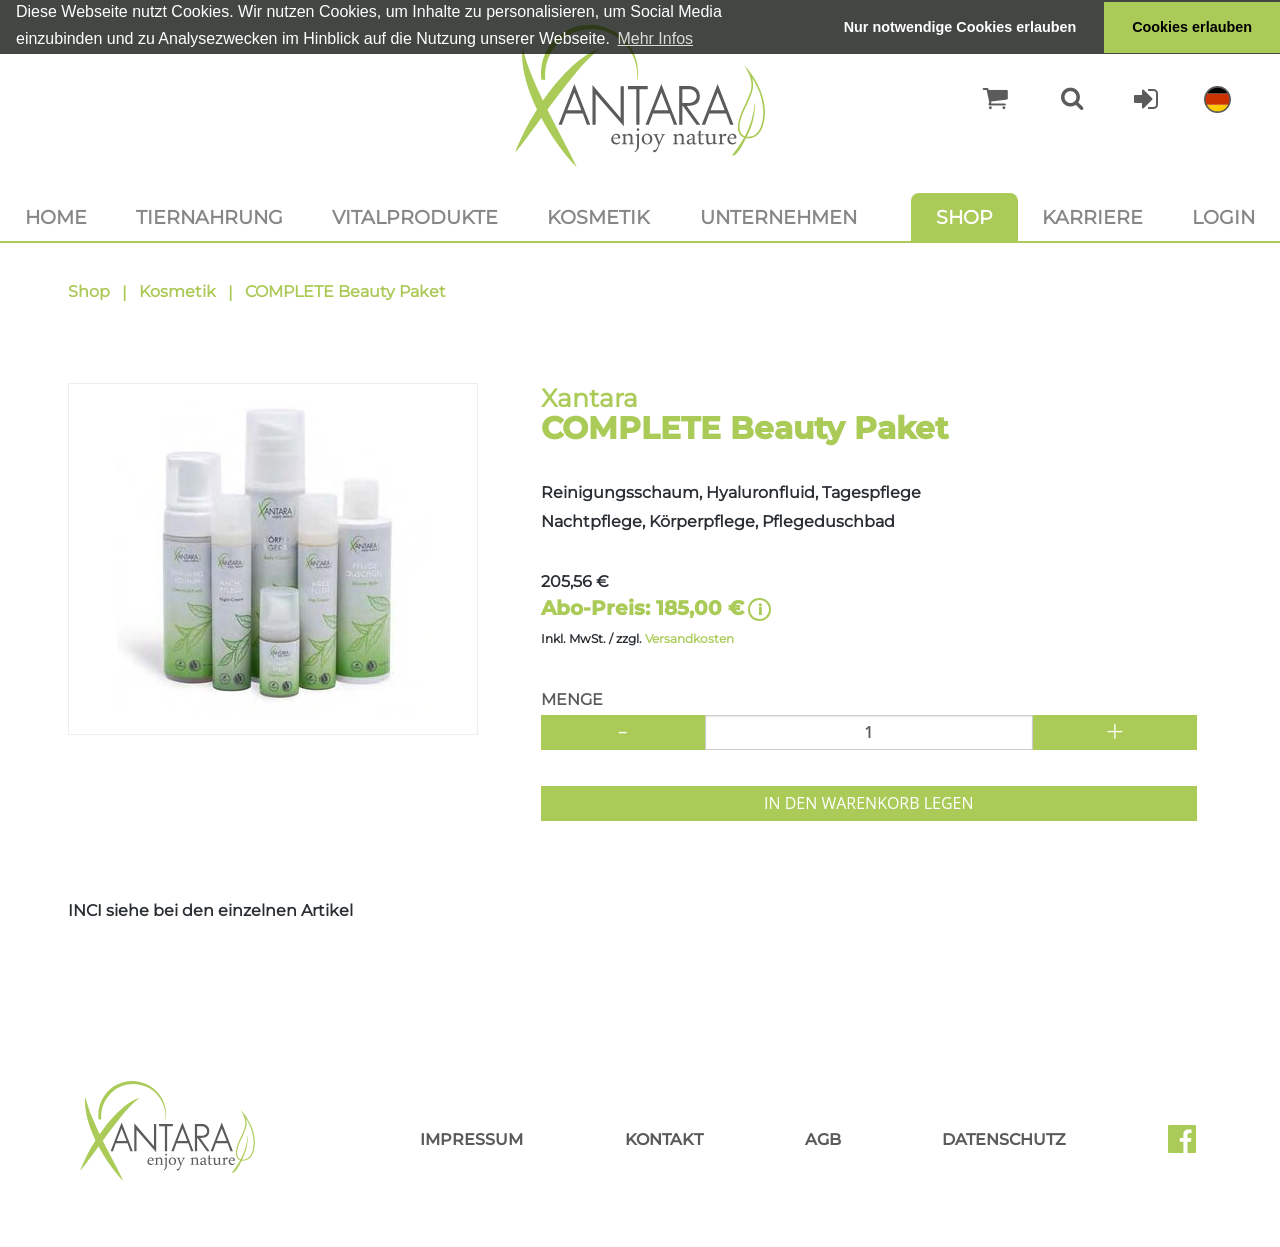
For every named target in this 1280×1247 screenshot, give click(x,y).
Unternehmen (778, 217)
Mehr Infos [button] (655, 38)
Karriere (1092, 217)
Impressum (471, 1139)
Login (1223, 217)
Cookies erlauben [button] (1192, 27)
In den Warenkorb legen (869, 803)
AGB (823, 1139)
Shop (964, 217)
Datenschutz (1004, 1139)
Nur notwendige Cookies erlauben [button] (960, 27)
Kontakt (664, 1139)
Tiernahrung (209, 217)
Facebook (1190, 1146)
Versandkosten (689, 638)
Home (56, 217)
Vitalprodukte (415, 217)
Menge (572, 699)
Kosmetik (598, 217)
